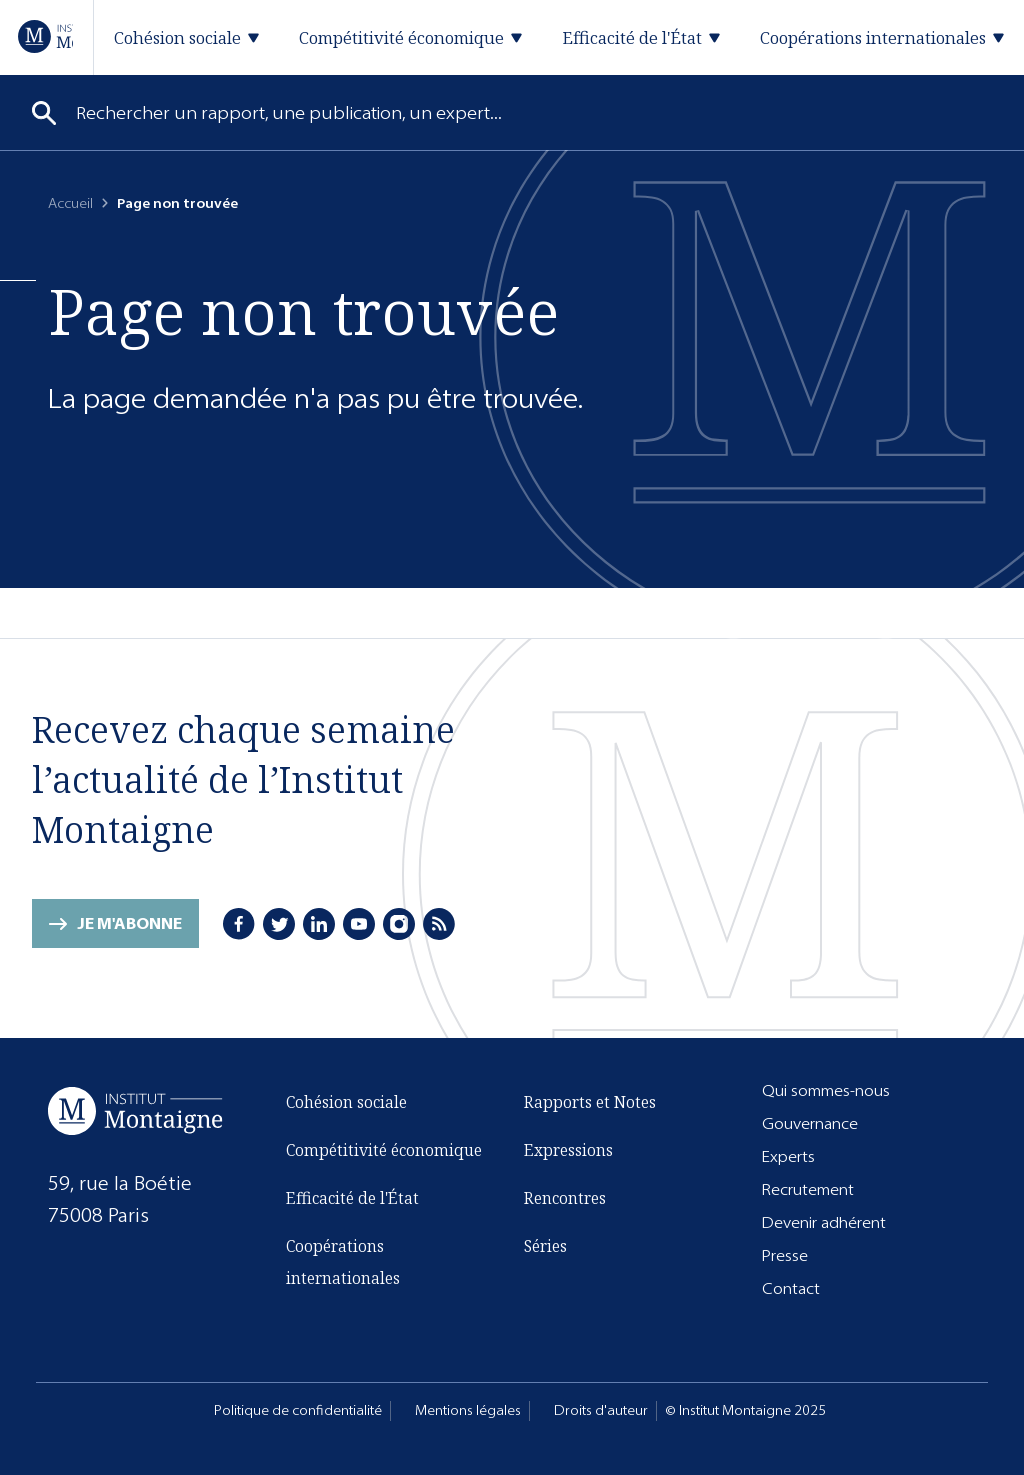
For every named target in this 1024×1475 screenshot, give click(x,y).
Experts (788, 1156)
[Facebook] (239, 924)
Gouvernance (810, 1123)
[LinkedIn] (319, 924)
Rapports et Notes (590, 1102)
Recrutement (808, 1189)
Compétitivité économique (384, 1150)
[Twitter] (279, 924)
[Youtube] (359, 924)
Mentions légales (468, 1410)
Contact (791, 1288)
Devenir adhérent (824, 1222)
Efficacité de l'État (352, 1198)
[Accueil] (45, 36)
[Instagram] (399, 924)
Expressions (568, 1150)
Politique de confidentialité (298, 1410)
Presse (785, 1255)
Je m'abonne (129, 923)
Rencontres (565, 1198)
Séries (545, 1246)
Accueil (70, 203)
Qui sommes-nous (826, 1090)
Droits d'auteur (601, 1410)
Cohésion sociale (346, 1102)
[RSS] (439, 924)
